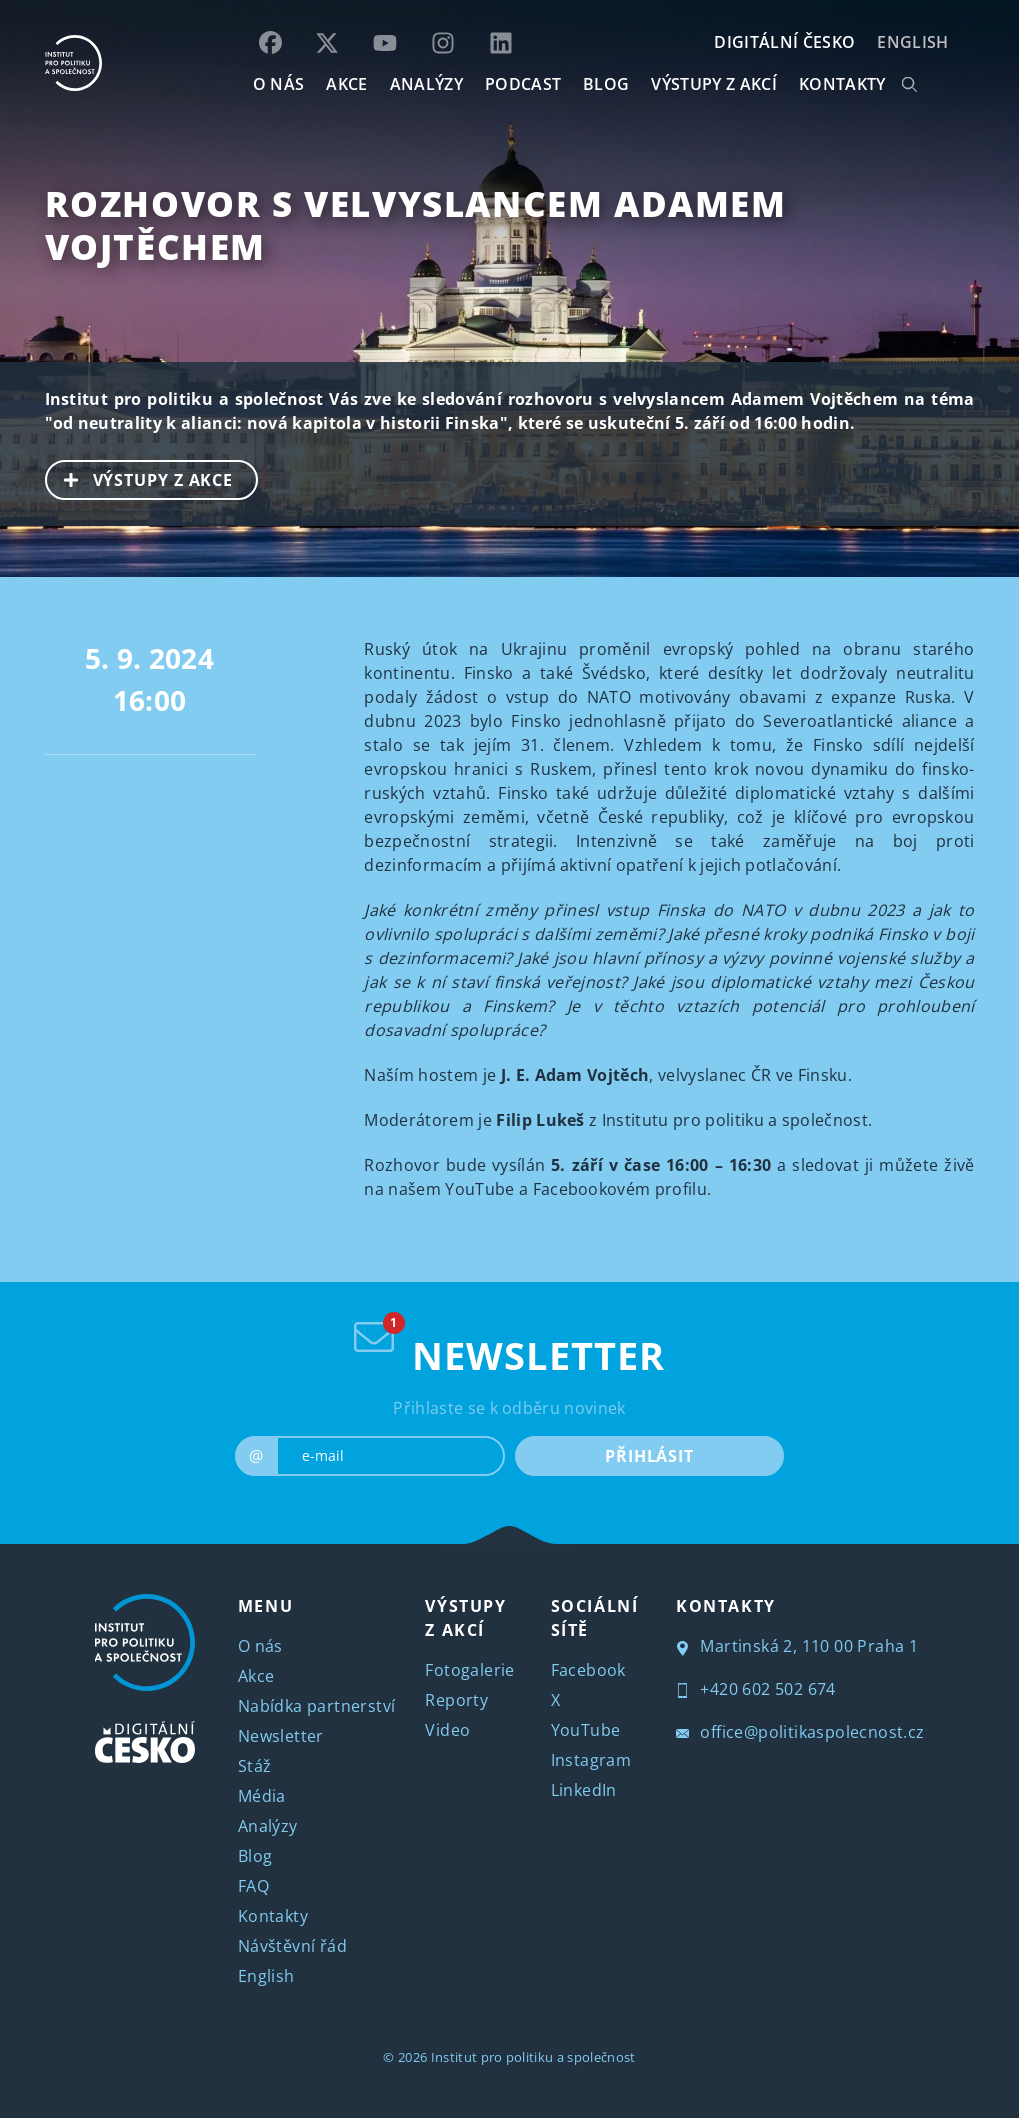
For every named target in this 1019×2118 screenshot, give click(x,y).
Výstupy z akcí (713, 84)
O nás (260, 1646)
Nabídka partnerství (317, 1706)
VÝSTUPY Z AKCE (140, 478)
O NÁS (279, 84)
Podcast (523, 84)
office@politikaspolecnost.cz (800, 1732)
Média (262, 1796)
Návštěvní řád (292, 1946)
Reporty (456, 1700)
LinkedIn (584, 1790)
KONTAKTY (842, 84)
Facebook (588, 1670)
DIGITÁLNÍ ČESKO (784, 42)
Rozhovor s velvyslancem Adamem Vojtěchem (416, 225)
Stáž (255, 1766)
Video (447, 1730)
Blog (255, 1856)
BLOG (606, 84)
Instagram (591, 1760)
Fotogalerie (469, 1670)
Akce (256, 1676)
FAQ (253, 1886)
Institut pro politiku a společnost (533, 2057)
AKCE (346, 84)
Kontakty (273, 1916)
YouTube (586, 1730)
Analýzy (426, 84)
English (912, 42)
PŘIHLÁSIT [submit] (649, 1456)
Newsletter (281, 1736)
